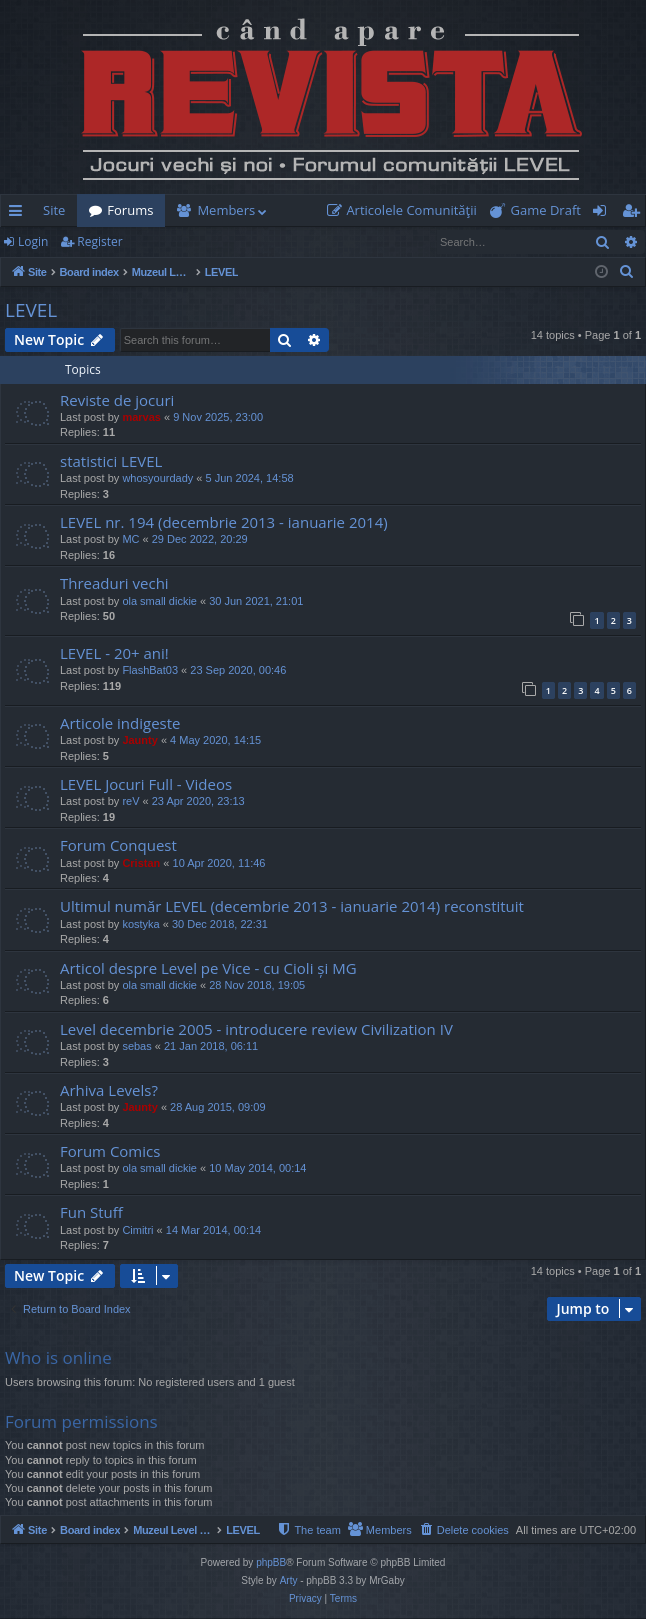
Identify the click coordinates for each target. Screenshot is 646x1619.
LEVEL (31, 310)
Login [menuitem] (603, 214)
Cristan (141, 863)
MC (130, 539)
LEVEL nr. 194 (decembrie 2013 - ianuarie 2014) (224, 522)
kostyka (140, 924)
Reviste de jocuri (117, 400)
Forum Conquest (118, 845)
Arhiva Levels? (109, 1090)
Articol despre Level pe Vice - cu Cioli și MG (208, 968)
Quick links (19, 214)
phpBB (271, 1563)
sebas (136, 1046)
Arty (289, 1581)
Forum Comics (110, 1151)
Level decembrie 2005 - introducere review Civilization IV (256, 1029)
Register (99, 241)
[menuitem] (406, 210)
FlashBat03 (150, 670)
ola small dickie (159, 601)
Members (226, 210)
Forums (130, 210)
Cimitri (137, 1230)
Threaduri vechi (114, 583)
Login (33, 241)
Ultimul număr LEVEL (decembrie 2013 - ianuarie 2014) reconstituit (292, 906)
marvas (141, 417)
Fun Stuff (91, 1212)
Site (54, 210)
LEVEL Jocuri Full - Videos (146, 784)
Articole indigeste (120, 723)
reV (130, 801)
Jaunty (139, 740)
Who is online (58, 1357)
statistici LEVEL (111, 461)
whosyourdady (157, 478)
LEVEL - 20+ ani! (114, 653)
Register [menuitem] (635, 214)
